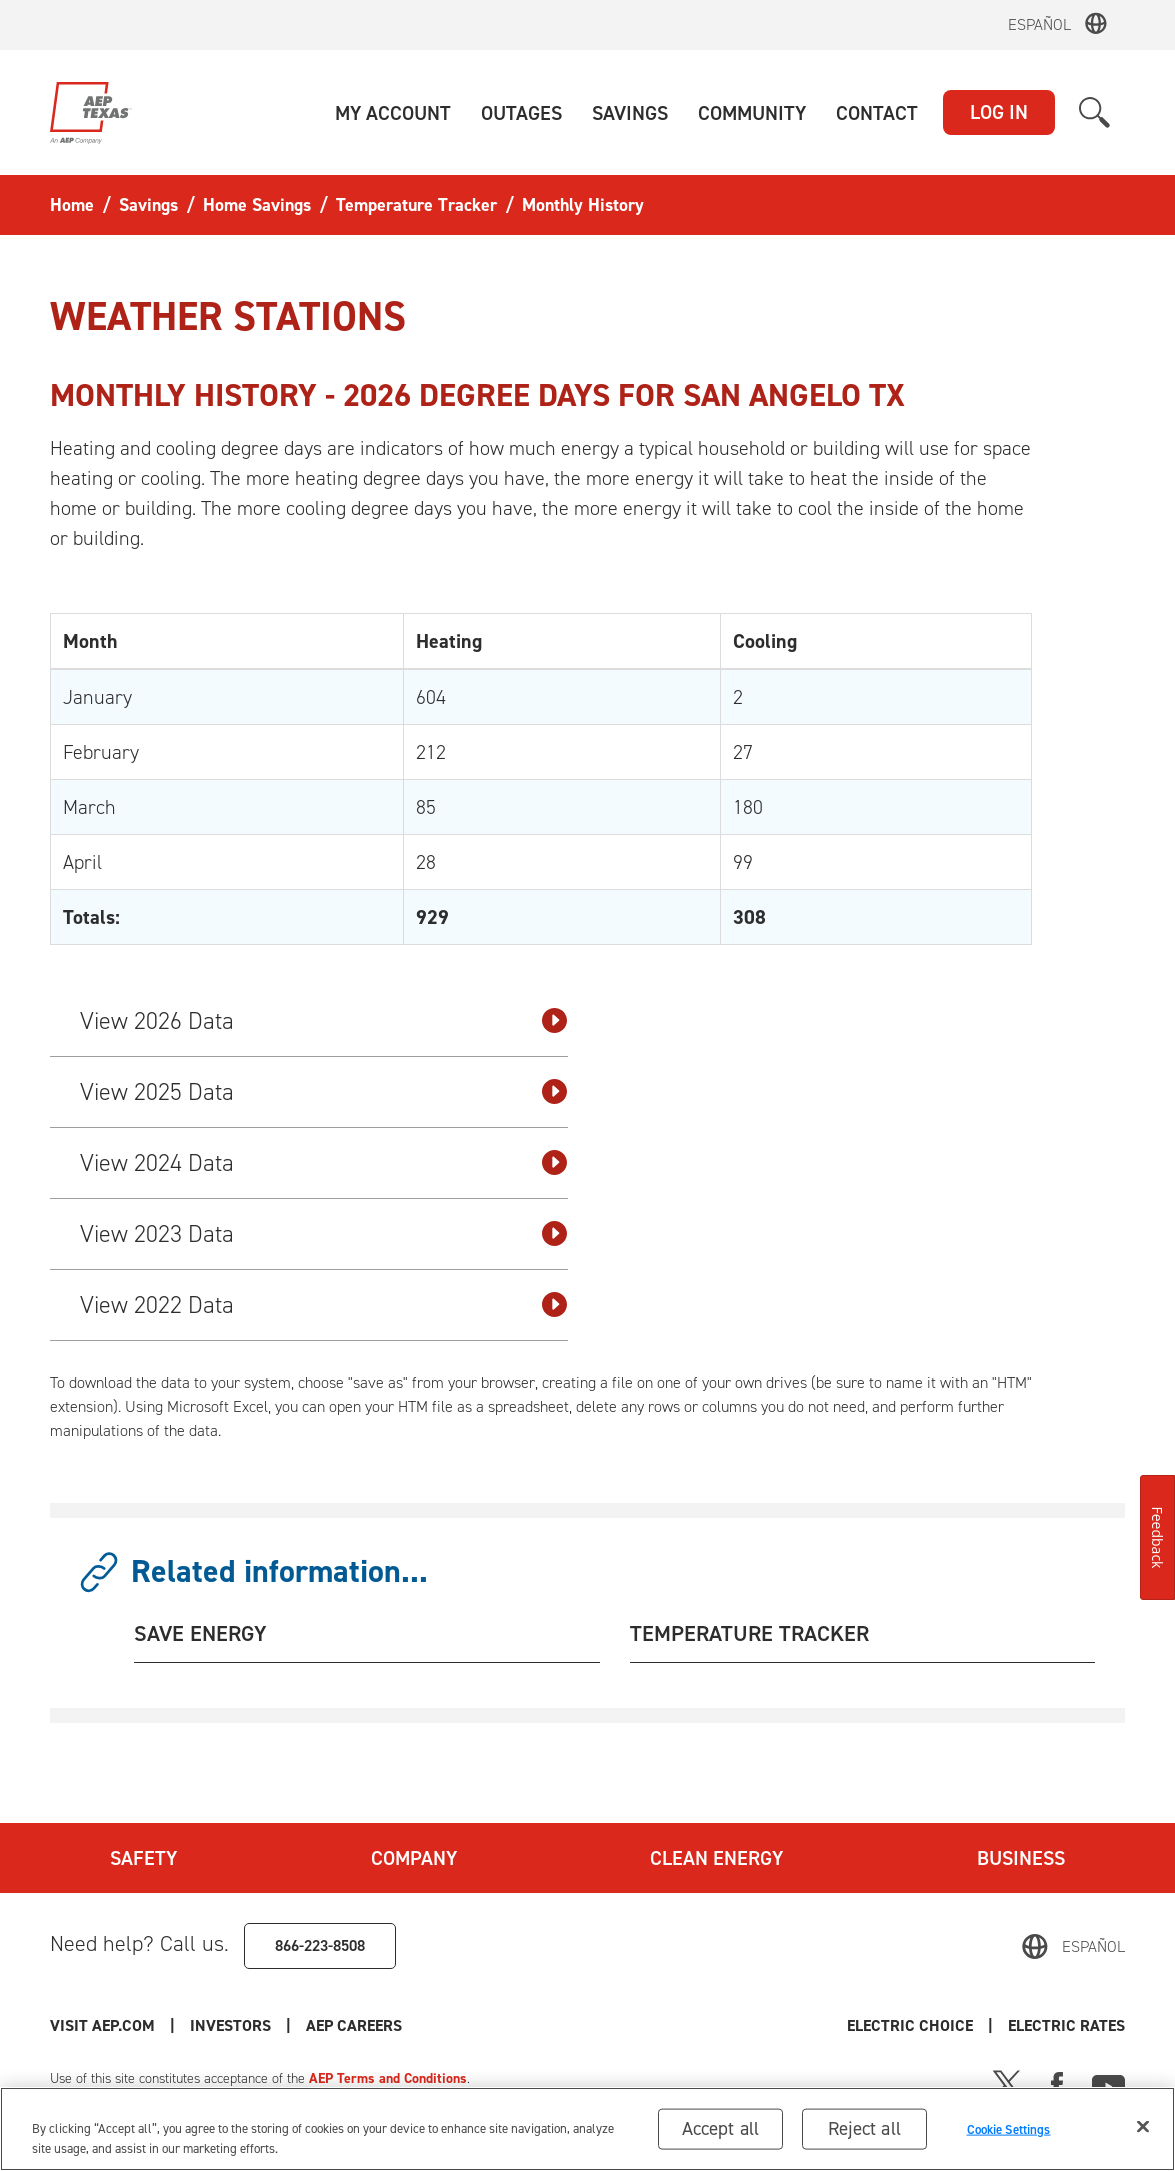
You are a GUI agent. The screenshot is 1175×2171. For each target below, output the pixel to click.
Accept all (721, 2140)
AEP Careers (354, 2025)
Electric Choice (910, 2025)
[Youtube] (1108, 2083)
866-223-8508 (320, 1945)
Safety (143, 1858)
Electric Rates (1066, 2025)
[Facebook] (1057, 2083)
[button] (393, 113)
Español (1039, 24)
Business (1021, 1858)
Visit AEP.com (102, 2025)
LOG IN (999, 112)
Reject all (864, 2140)
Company (414, 1858)
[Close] (1143, 2139)
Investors (230, 2025)
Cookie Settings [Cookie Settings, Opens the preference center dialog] (1009, 2141)
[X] (1007, 2083)
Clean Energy (716, 1858)
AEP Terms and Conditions (388, 2078)
